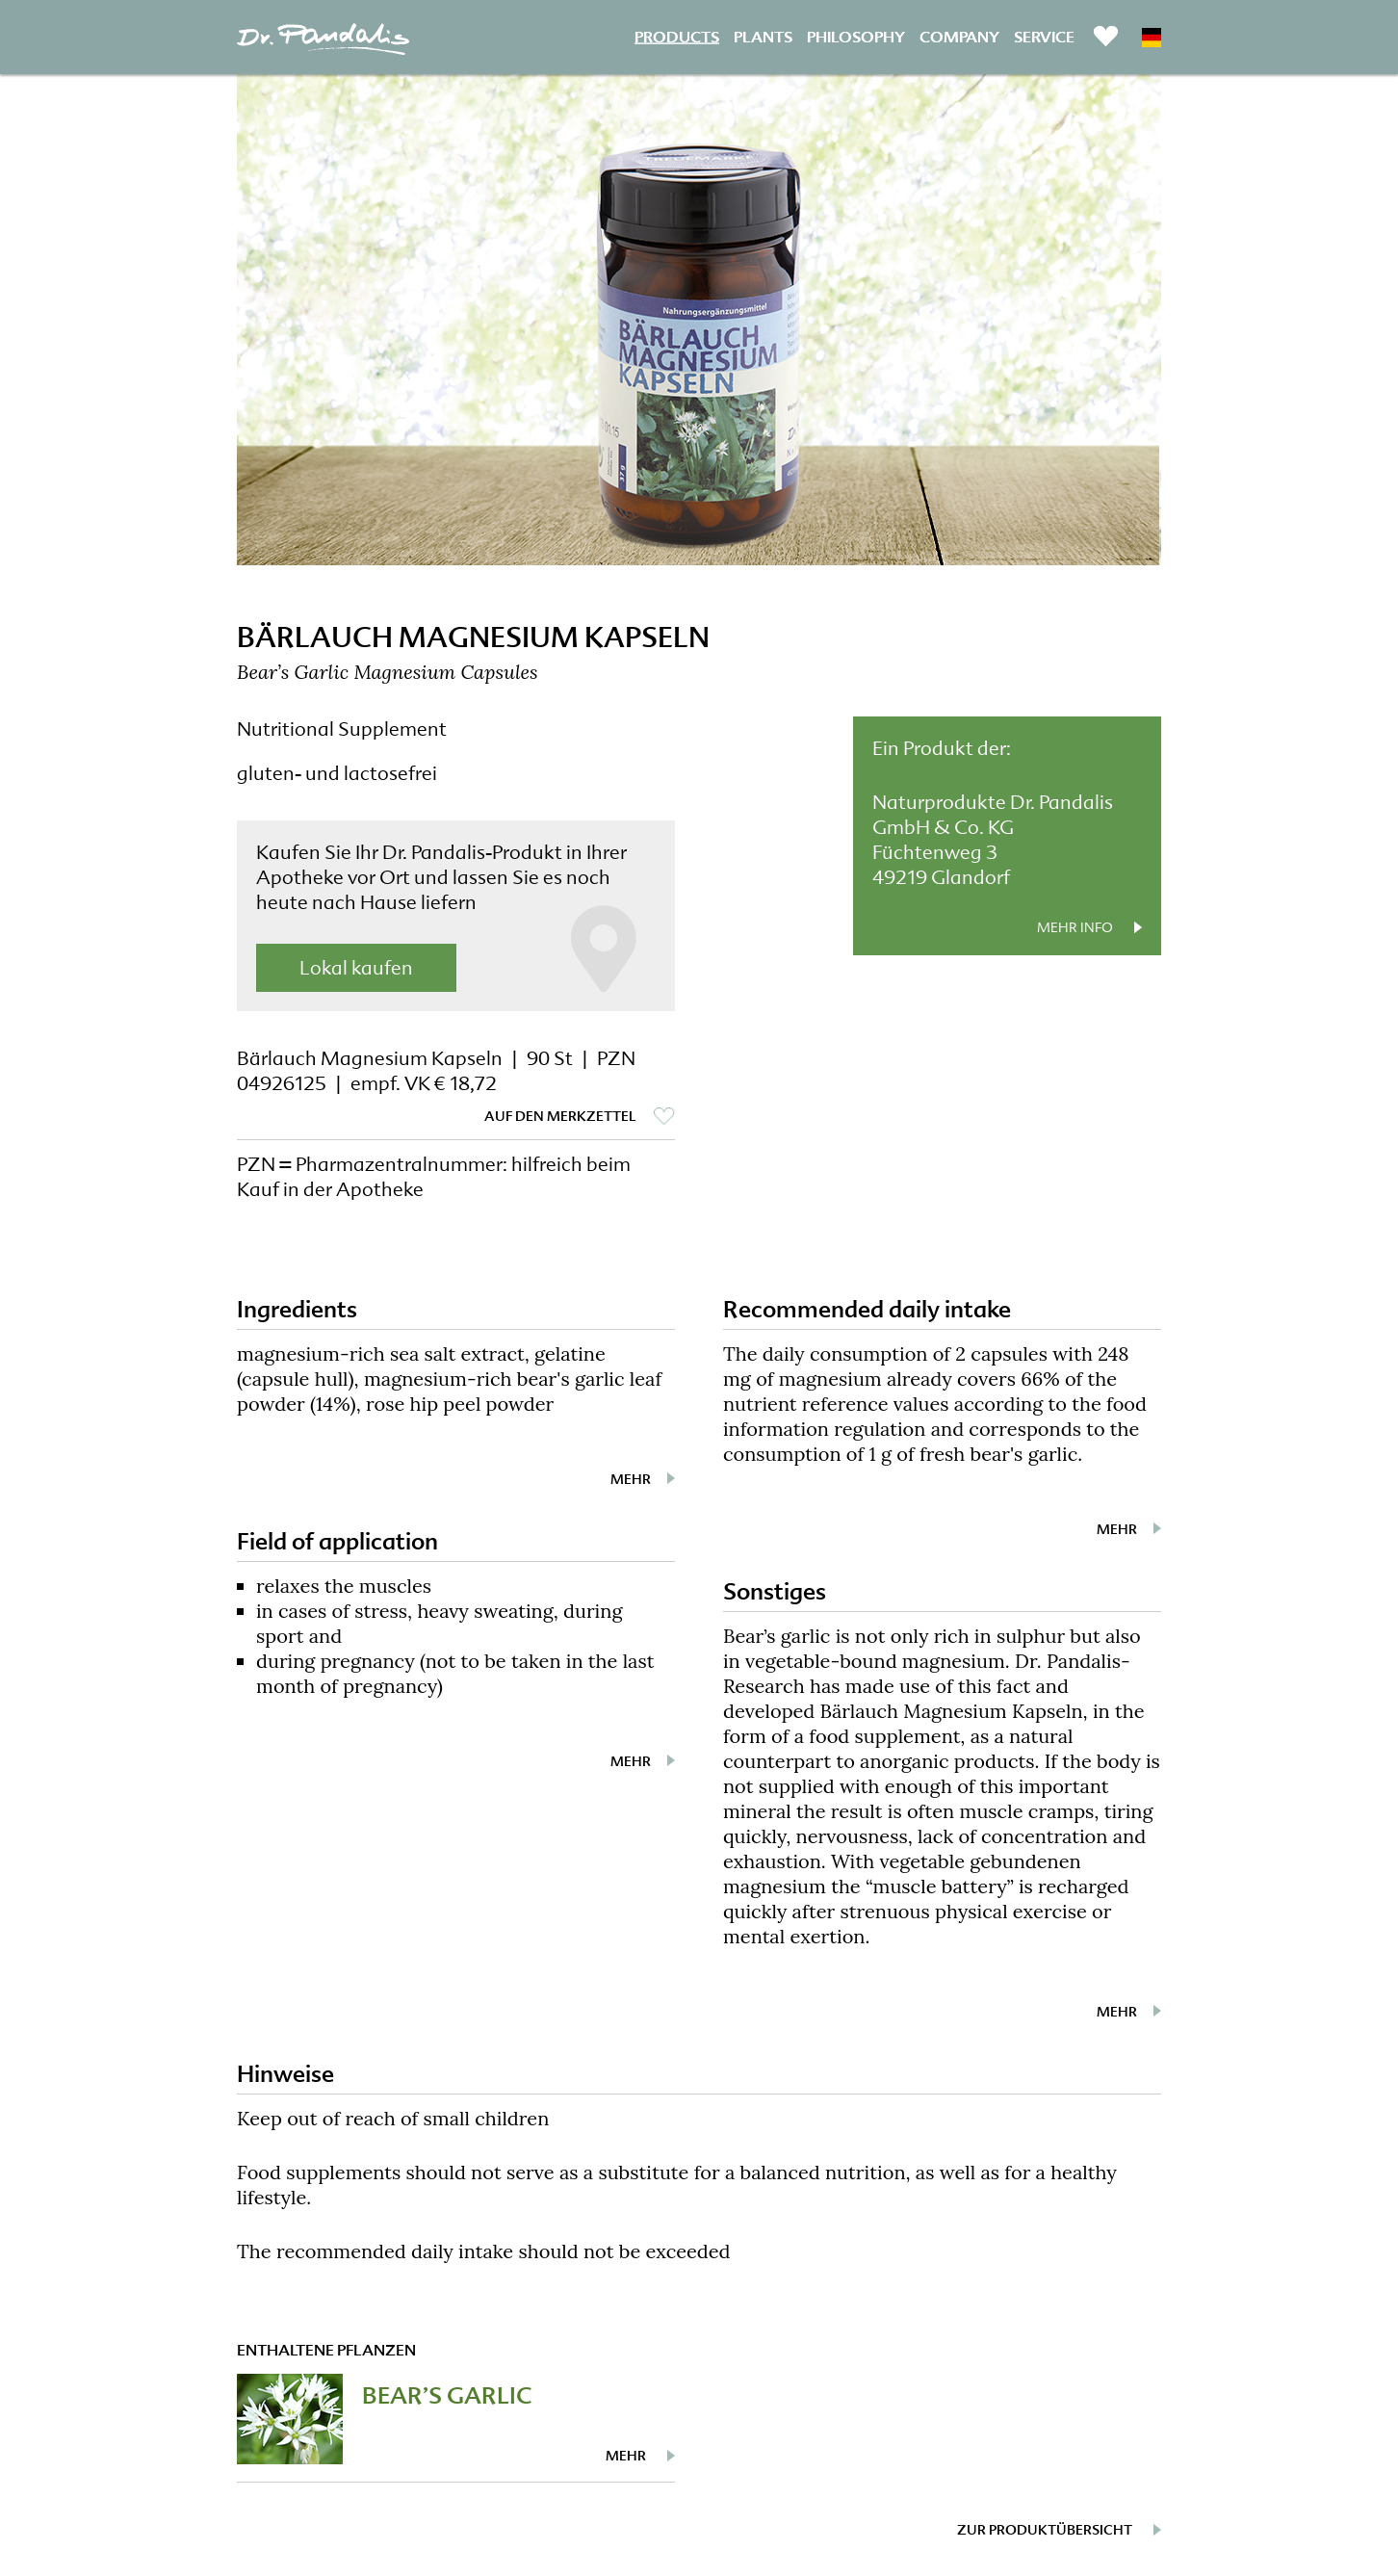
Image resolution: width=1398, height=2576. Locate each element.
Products (676, 36)
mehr (630, 1479)
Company (959, 36)
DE (1151, 37)
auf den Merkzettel (560, 1116)
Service (1044, 36)
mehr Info (1075, 927)
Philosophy (856, 36)
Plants (763, 36)
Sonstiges (774, 1591)
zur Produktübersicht (1044, 2529)
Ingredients (297, 1309)
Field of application (337, 1541)
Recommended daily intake (867, 1309)
